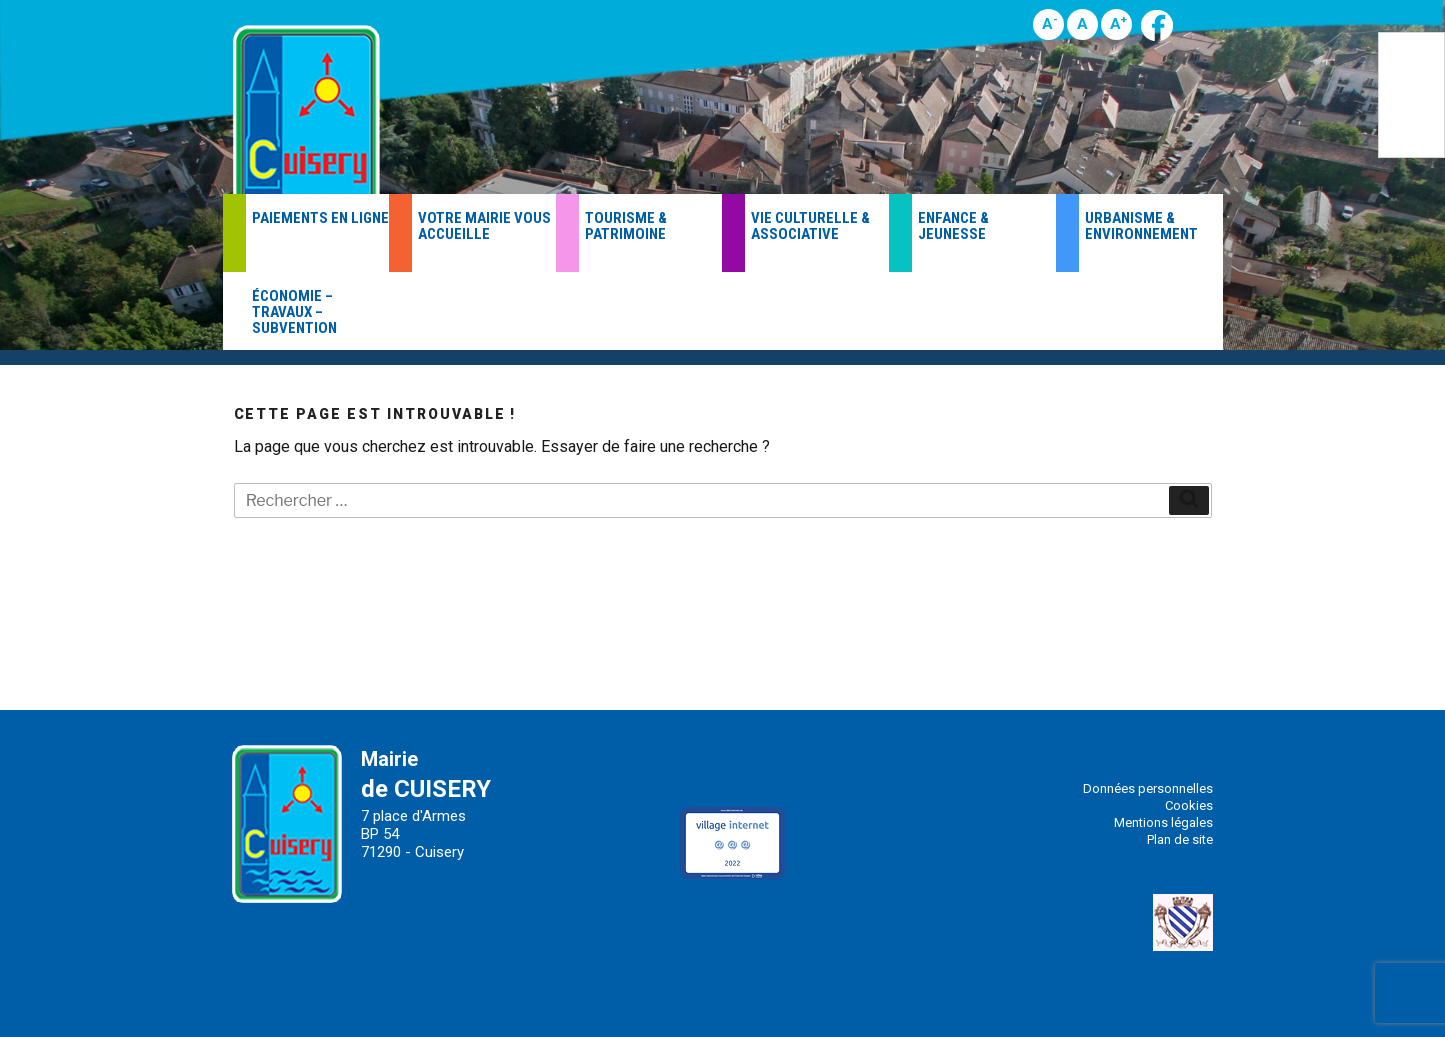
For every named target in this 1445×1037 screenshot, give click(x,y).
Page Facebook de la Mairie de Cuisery (1157, 25)
